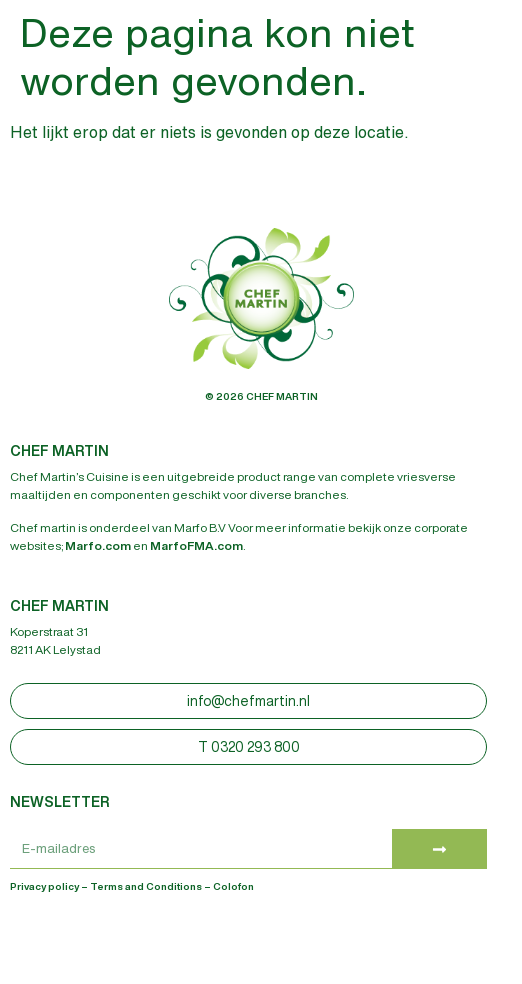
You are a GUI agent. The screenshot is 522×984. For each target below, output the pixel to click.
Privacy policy (44, 886)
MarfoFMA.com (196, 545)
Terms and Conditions (146, 886)
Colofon (233, 886)
